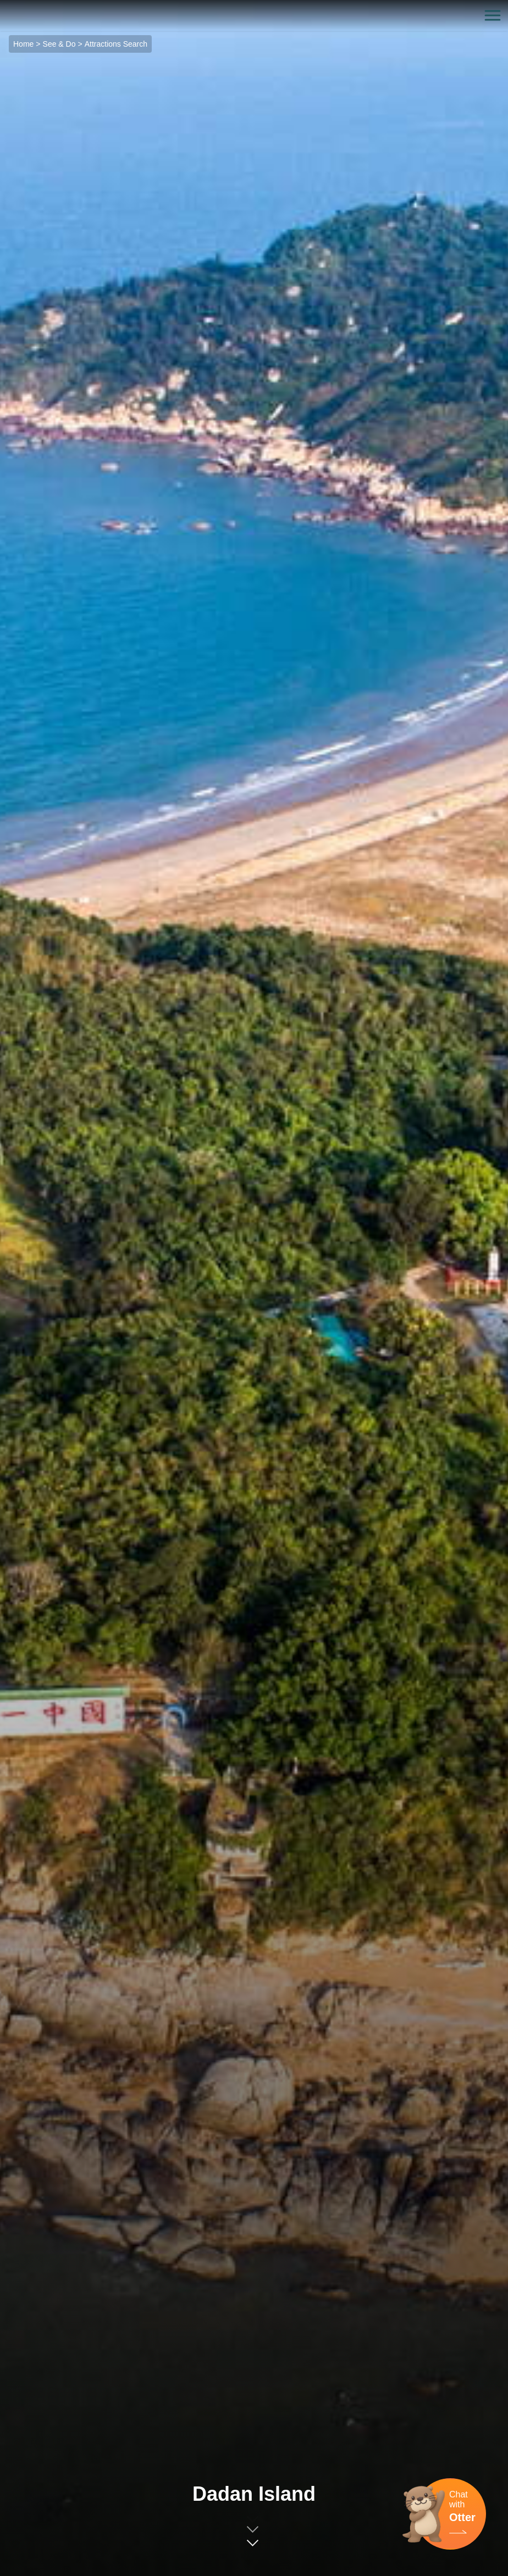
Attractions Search (116, 44)
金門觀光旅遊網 (254, 15)
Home (23, 44)
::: (3, 6)
